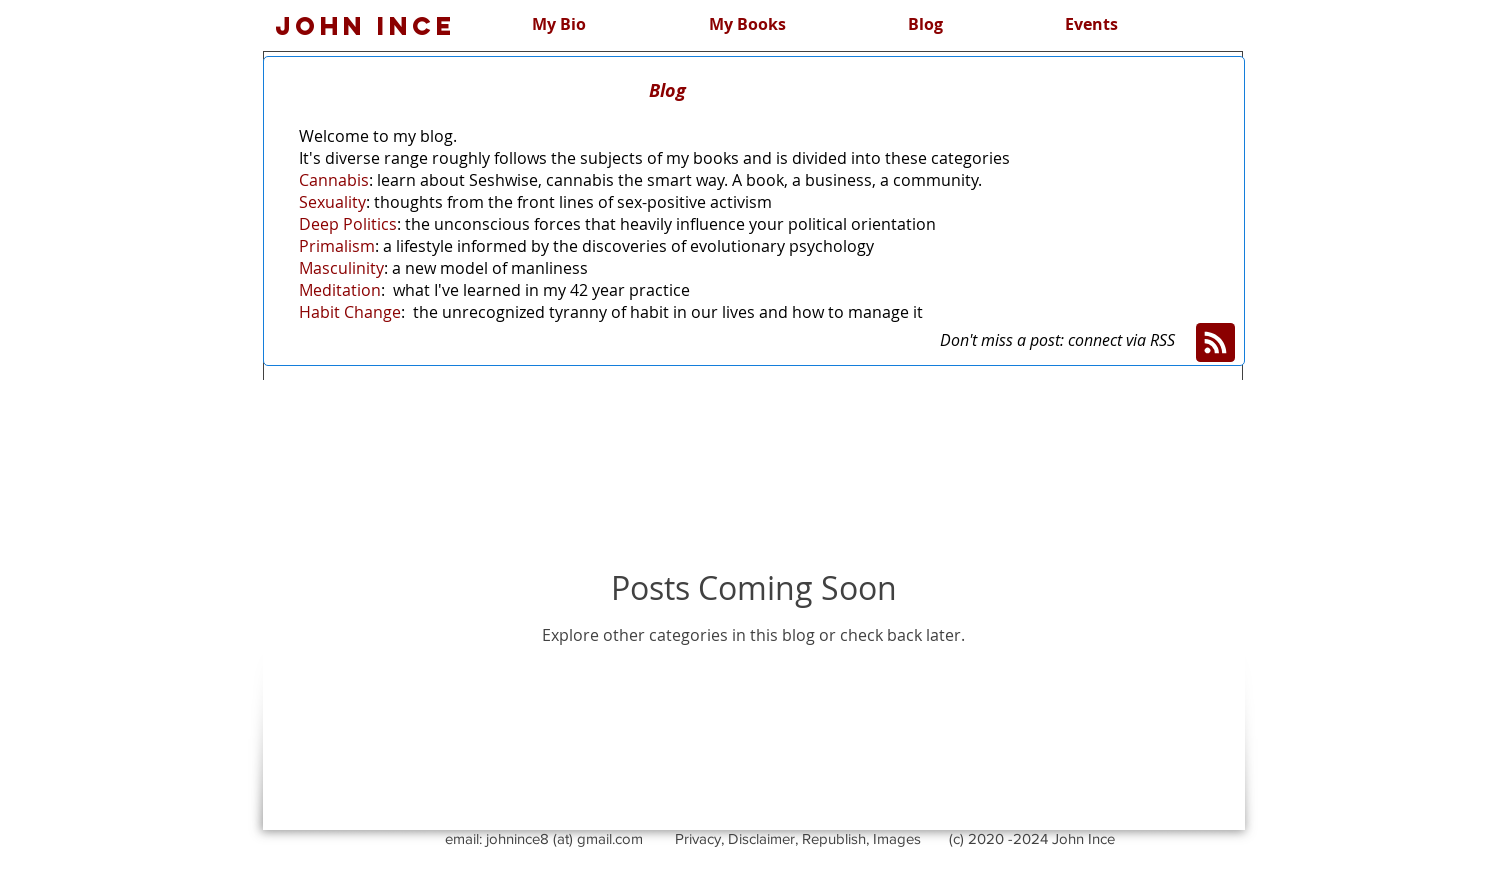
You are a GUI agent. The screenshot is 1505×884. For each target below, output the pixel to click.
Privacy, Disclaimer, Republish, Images (798, 838)
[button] (925, 24)
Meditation (340, 290)
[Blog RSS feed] (1215, 343)
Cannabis (334, 180)
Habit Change (350, 312)
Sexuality (332, 202)
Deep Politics (348, 224)
